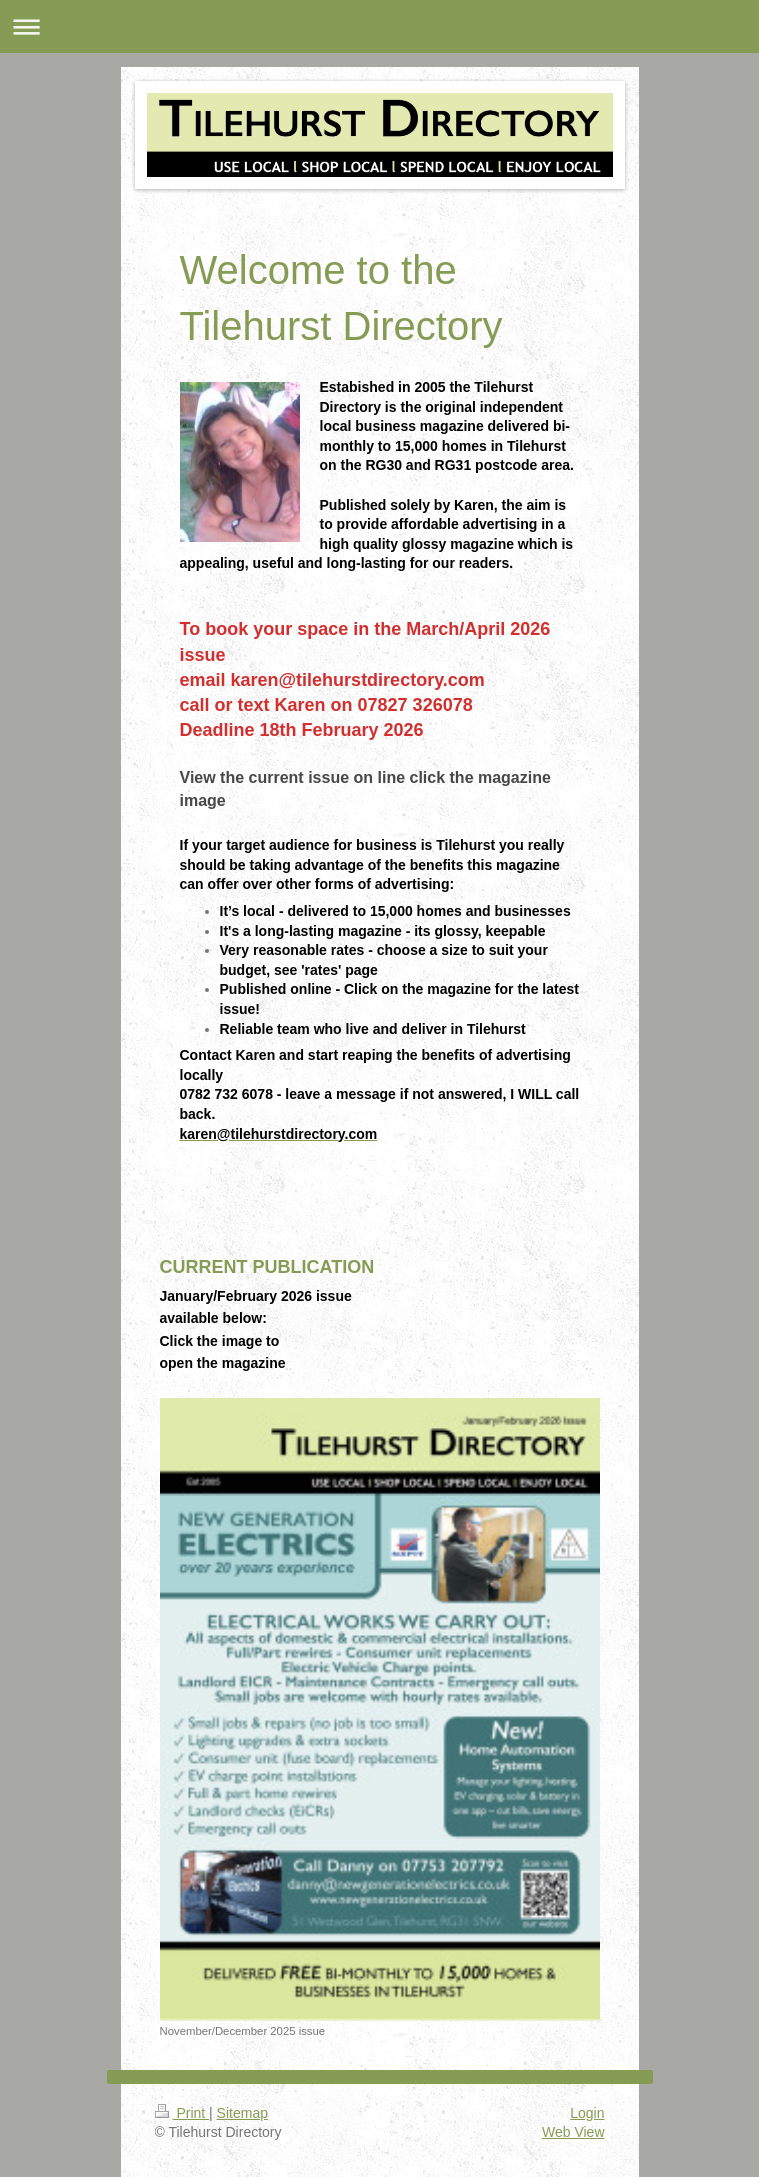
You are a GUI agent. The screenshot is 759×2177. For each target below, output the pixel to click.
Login (587, 2113)
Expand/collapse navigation (379, 26)
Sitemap (242, 2113)
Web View (573, 2132)
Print (182, 2113)
